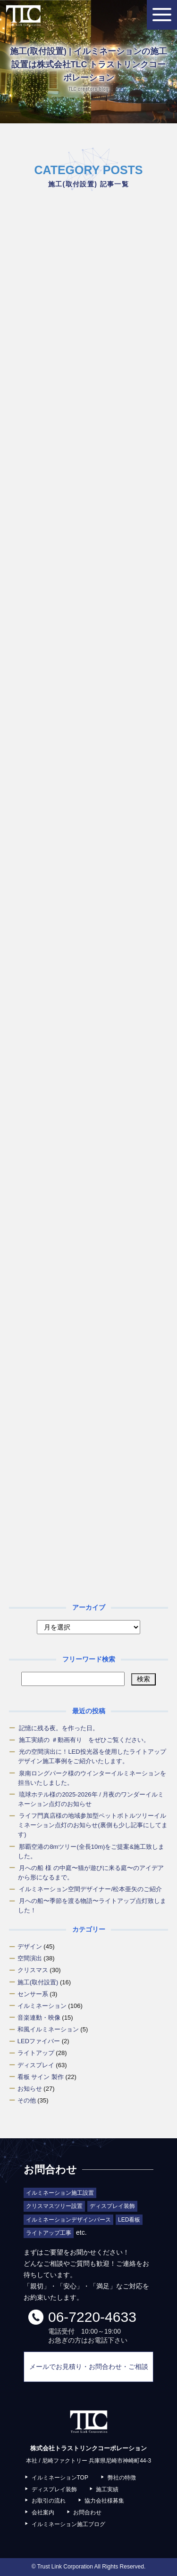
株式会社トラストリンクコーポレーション (23, 15)
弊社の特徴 (122, 2477)
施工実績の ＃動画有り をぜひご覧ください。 (84, 1739)
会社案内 (43, 2512)
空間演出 (29, 1958)
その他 (26, 2100)
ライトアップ (35, 2052)
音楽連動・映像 (38, 2017)
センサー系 (32, 1994)
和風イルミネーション (48, 2029)
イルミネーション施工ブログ (68, 2524)
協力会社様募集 (104, 2500)
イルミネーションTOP (60, 2477)
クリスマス (32, 1970)
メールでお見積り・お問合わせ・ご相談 (88, 2366)
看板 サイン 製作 (40, 2076)
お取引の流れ (49, 2500)
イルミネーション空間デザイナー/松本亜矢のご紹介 (90, 1889)
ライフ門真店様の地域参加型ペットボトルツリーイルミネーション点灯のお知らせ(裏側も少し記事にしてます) (92, 1825)
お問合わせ (87, 2512)
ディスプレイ (35, 2065)
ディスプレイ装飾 (54, 2489)
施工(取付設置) (38, 1982)
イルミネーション (42, 2005)
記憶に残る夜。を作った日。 (59, 1728)
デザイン (29, 1946)
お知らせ (29, 2088)
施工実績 (107, 2489)
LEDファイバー (38, 2041)
